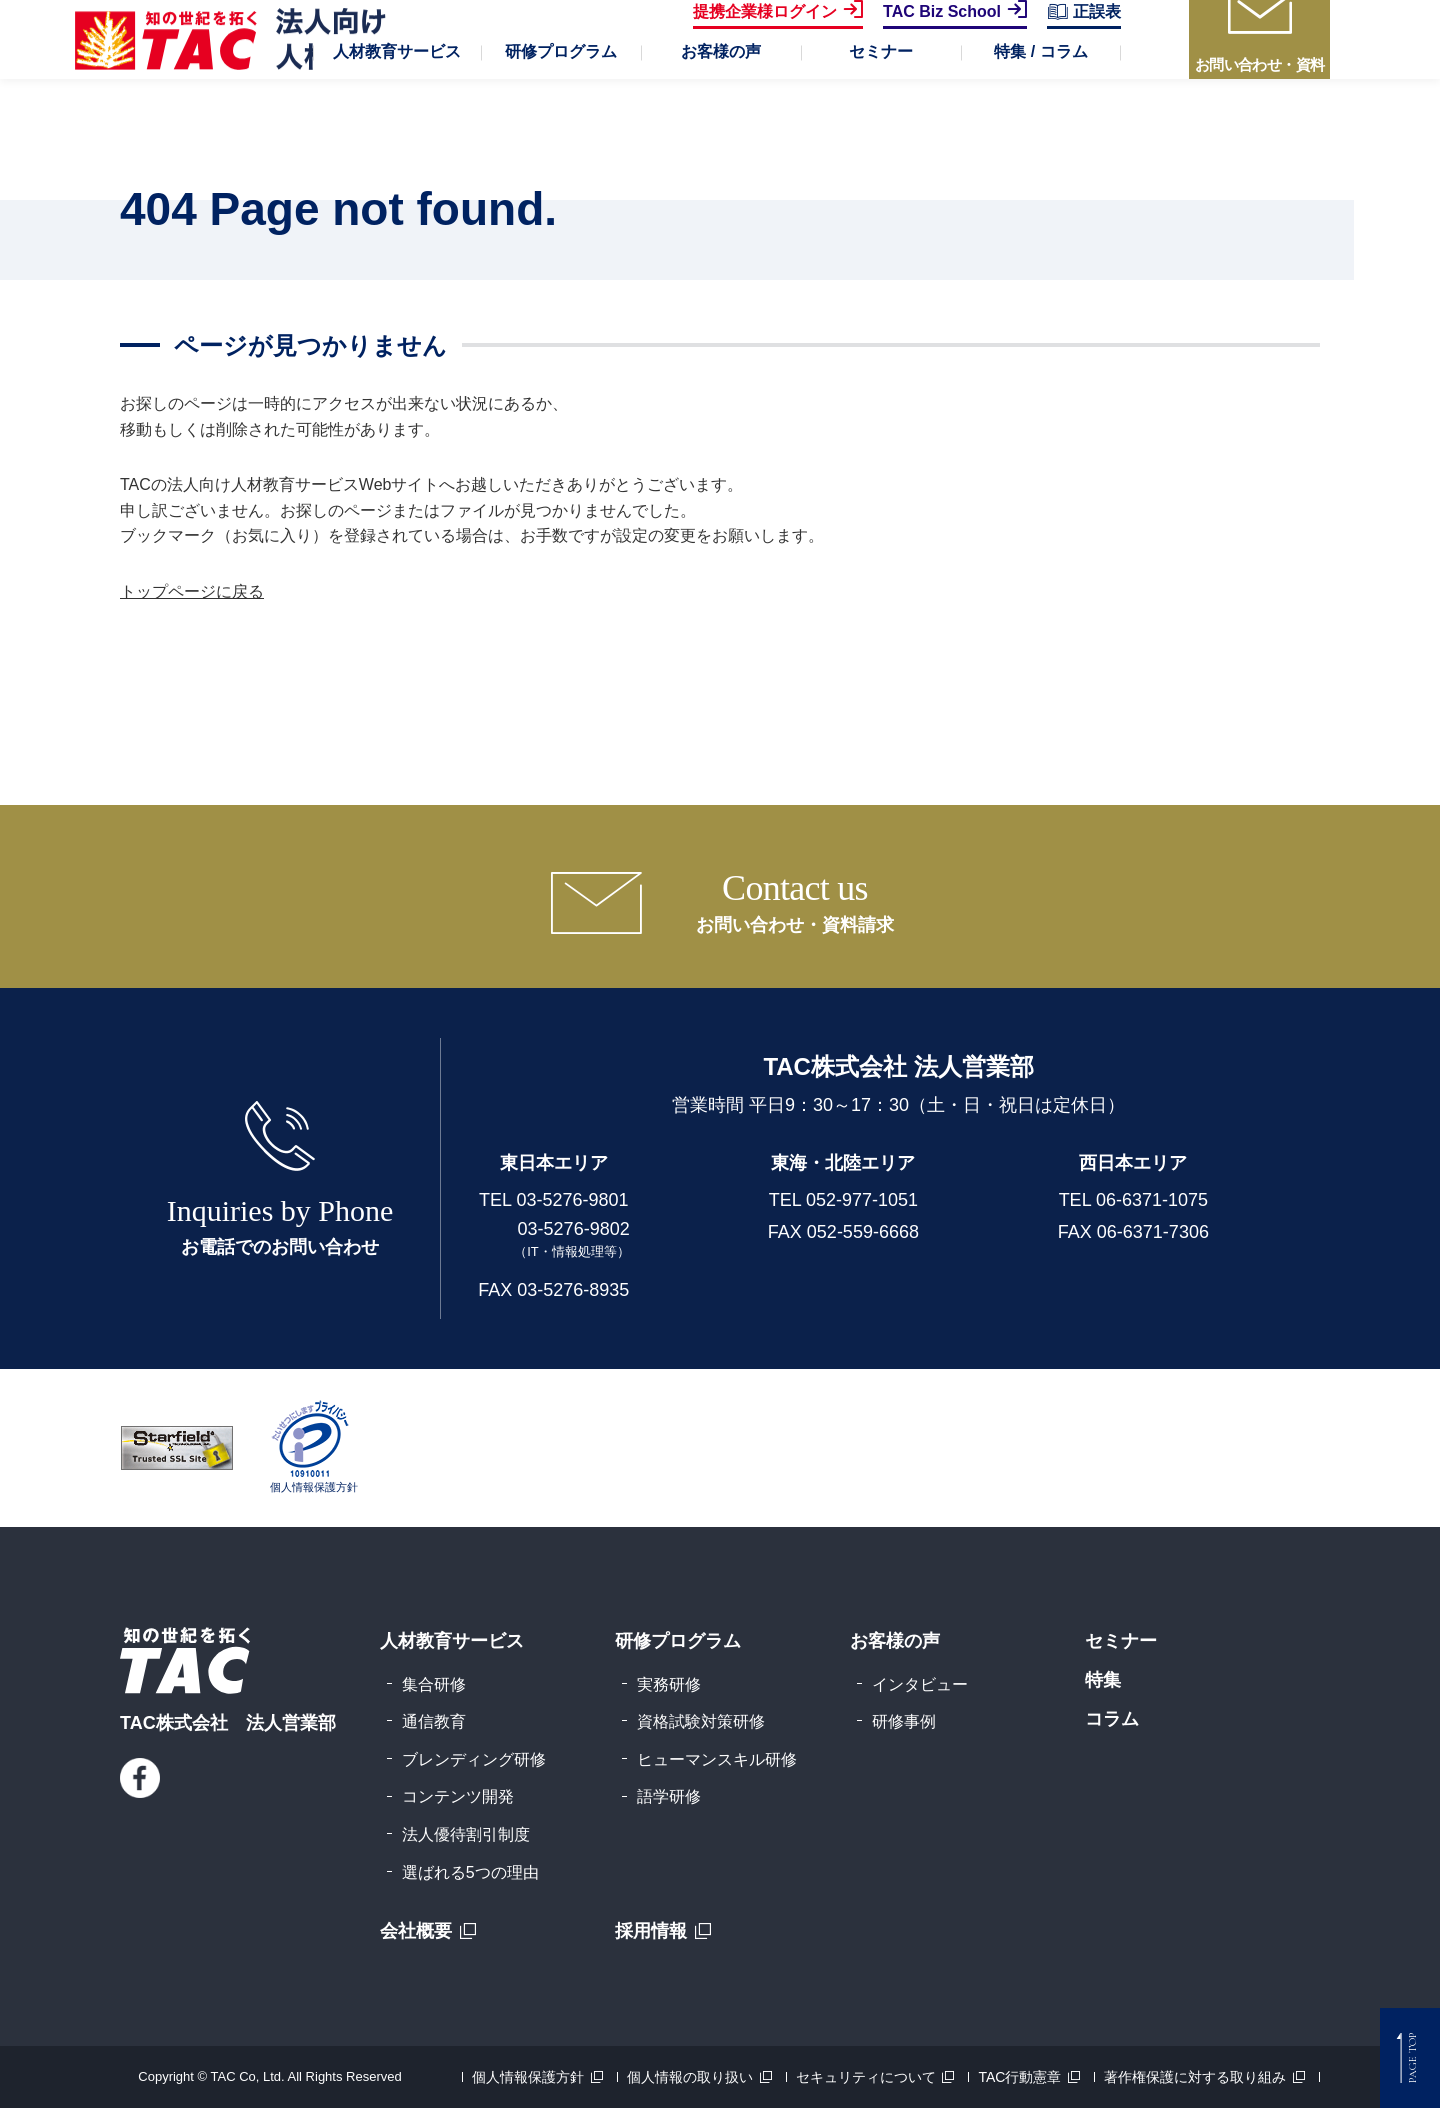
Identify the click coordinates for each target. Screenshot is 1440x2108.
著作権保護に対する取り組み (1195, 2077)
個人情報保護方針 (528, 2077)
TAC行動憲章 (1019, 2077)
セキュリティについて (866, 2077)
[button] (397, 110)
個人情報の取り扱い (690, 2077)
